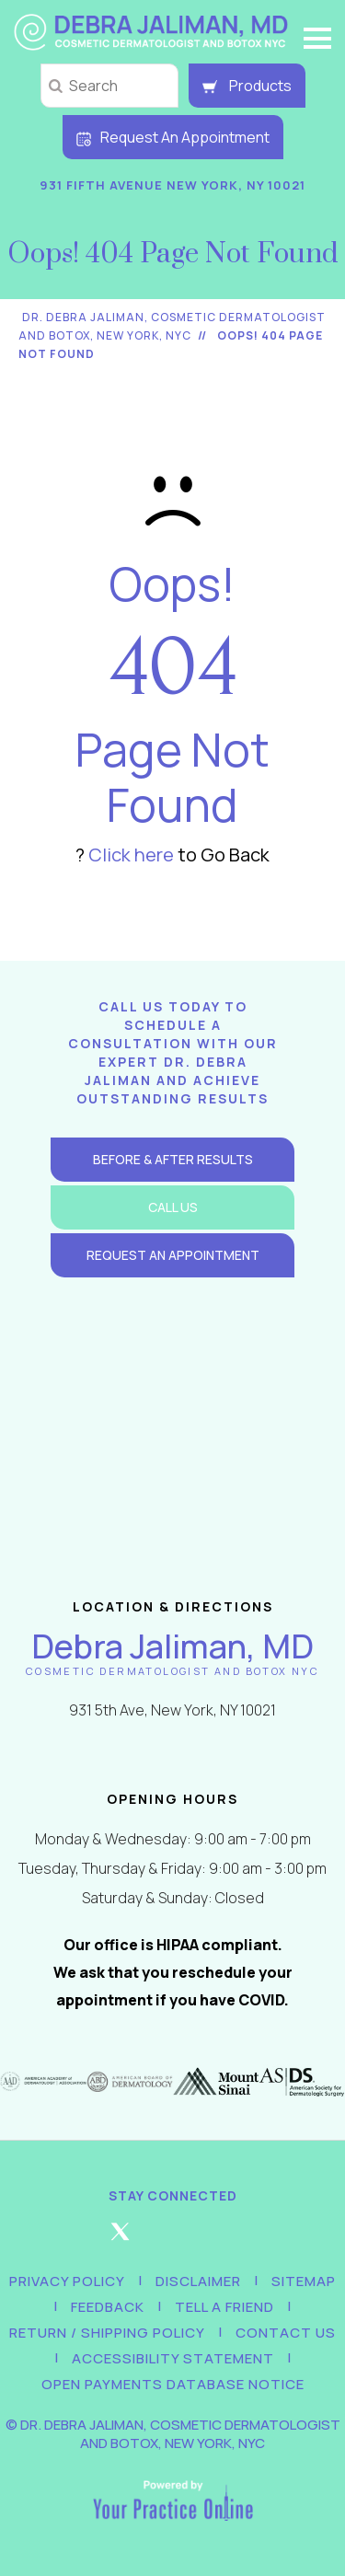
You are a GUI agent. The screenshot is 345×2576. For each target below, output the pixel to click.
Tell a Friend (224, 2306)
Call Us (173, 1207)
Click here (131, 854)
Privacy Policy (67, 2281)
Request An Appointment (173, 137)
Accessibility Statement (173, 2358)
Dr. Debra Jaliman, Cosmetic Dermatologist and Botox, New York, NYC (180, 2434)
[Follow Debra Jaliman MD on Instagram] (172, 2239)
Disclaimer (198, 2281)
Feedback (107, 2306)
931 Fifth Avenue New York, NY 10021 (172, 185)
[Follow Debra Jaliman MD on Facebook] (68, 2239)
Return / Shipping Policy (107, 2332)
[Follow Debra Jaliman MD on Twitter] (120, 2239)
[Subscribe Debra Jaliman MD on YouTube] (277, 2239)
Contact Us (286, 2332)
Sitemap (303, 2281)
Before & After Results (173, 1159)
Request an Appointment (172, 1255)
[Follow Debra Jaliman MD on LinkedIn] (225, 2239)
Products (247, 85)
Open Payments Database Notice (173, 2384)
